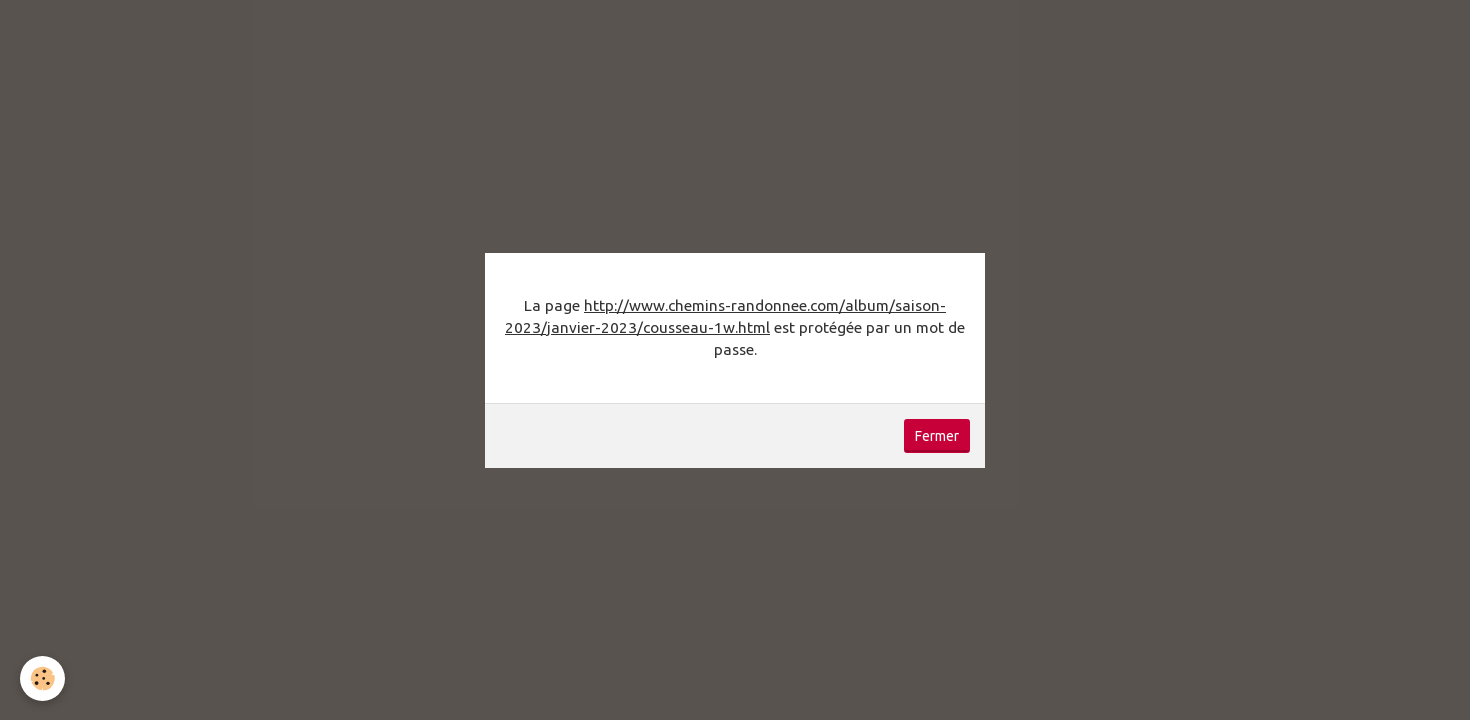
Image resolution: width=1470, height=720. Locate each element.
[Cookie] (42, 678)
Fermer (937, 436)
